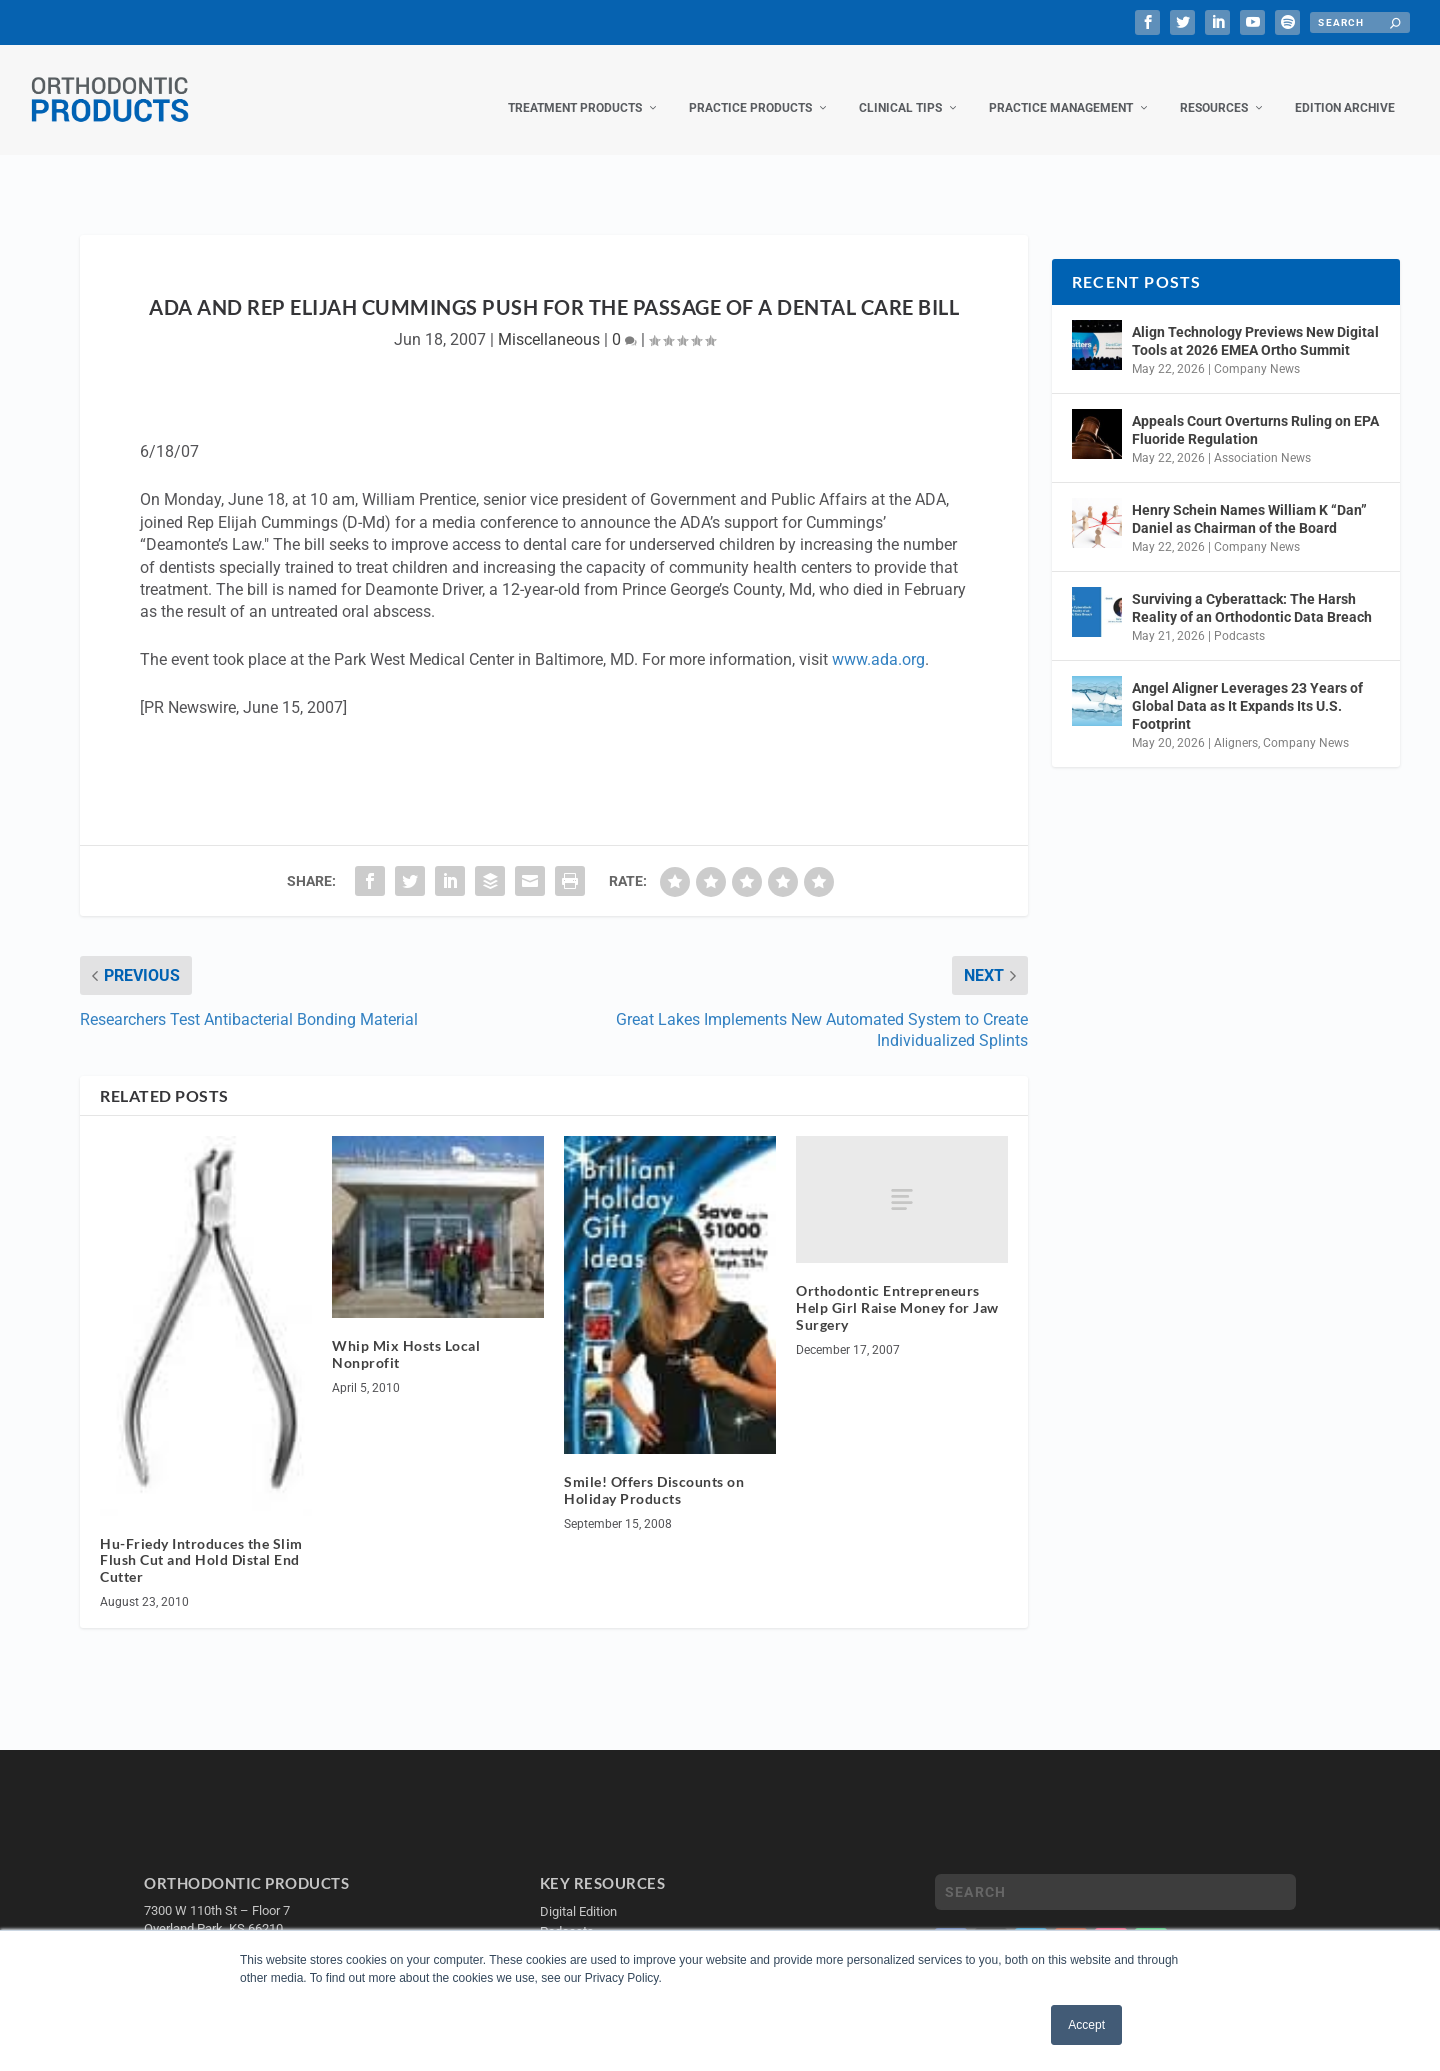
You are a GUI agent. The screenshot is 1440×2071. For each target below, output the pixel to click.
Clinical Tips (900, 88)
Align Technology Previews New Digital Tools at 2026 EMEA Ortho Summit (1255, 321)
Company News (1257, 349)
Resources (1214, 88)
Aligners (1236, 723)
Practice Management (1061, 88)
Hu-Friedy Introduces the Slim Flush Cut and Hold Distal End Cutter (201, 1540)
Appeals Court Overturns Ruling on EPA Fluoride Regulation (1255, 410)
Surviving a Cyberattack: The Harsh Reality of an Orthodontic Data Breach (1252, 588)
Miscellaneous (549, 319)
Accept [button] (1086, 2025)
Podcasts (1239, 616)
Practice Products (750, 88)
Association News (1262, 438)
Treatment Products (575, 88)
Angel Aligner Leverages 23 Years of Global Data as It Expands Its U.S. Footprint (1247, 686)
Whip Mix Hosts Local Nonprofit (406, 1334)
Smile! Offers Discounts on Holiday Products (654, 1470)
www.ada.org (878, 639)
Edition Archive (1345, 88)
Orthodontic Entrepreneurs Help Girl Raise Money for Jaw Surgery (897, 1287)
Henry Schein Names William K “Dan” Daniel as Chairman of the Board (1249, 499)
